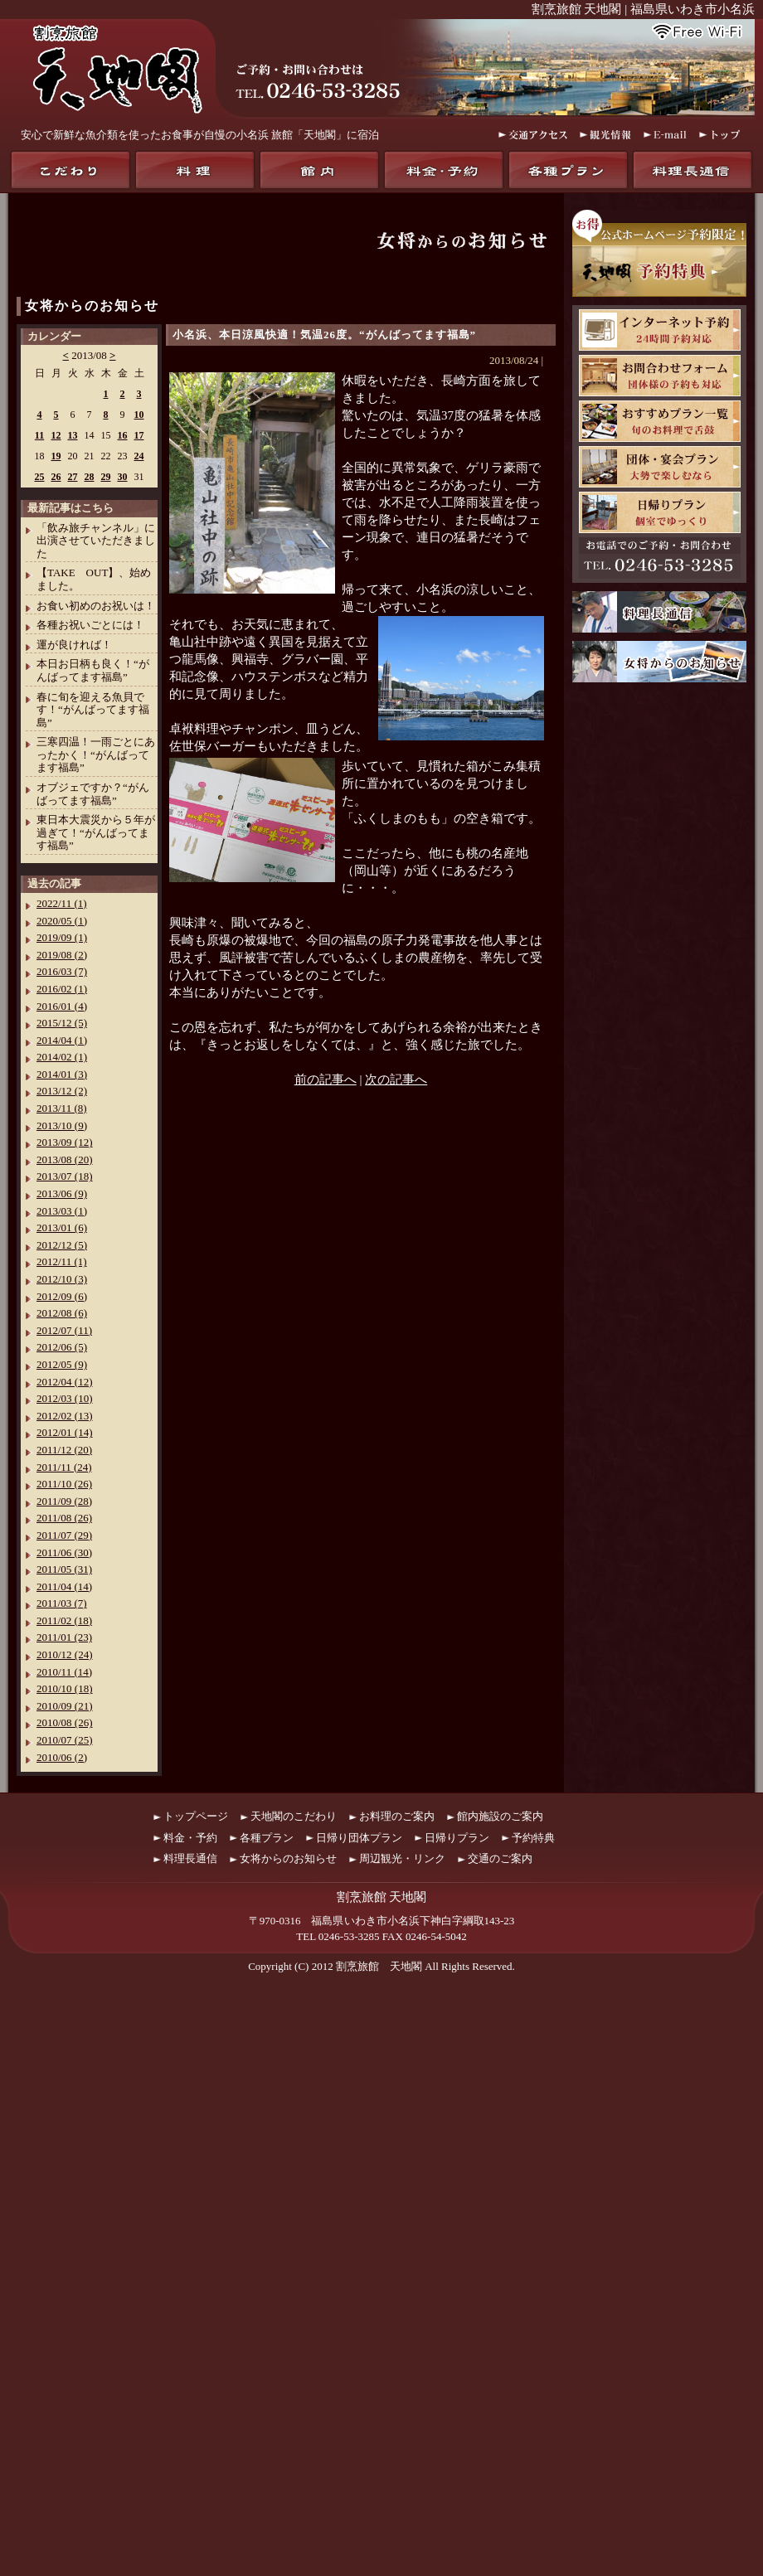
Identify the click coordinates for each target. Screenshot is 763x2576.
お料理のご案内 (397, 1816)
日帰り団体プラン (359, 1837)
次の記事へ (396, 1079)
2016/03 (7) (61, 971)
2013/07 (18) (64, 1176)
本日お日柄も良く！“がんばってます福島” (92, 670)
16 (123, 435)
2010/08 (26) (64, 1722)
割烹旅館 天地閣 (379, 1966)
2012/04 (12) (64, 1381)
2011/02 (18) (64, 1620)
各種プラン (568, 170)
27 (73, 477)
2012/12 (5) (61, 1245)
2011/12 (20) (64, 1449)
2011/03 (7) (61, 1603)
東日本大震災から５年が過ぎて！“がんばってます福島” (95, 832)
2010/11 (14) (64, 1672)
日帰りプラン (660, 512)
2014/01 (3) (61, 1074)
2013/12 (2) (61, 1090)
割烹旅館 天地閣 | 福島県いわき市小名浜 (643, 9)
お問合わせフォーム (660, 375)
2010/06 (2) (61, 1757)
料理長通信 (692, 170)
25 (40, 477)
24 (139, 456)
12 (56, 435)
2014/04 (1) (61, 1040)
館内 (319, 170)
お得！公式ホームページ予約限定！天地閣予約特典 (659, 253)
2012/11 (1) (61, 1261)
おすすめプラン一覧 (660, 421)
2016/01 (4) (61, 1006)
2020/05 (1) (61, 920)
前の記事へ (325, 1079)
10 (139, 414)
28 (90, 477)
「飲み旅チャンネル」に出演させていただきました (95, 541)
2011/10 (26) (64, 1483)
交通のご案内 (500, 1858)
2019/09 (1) (61, 937)
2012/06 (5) (61, 1347)
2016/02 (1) (61, 988)
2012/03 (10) (64, 1398)
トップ (720, 135)
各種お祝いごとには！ (90, 625)
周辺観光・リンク (402, 1858)
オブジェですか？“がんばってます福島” (92, 794)
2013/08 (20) (64, 1159)
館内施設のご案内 (500, 1816)
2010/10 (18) (64, 1688)
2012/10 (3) (61, 1279)
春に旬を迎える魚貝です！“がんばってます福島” (92, 710)
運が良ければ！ (74, 644)
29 (106, 477)
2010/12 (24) (64, 1654)
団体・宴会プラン (660, 467)
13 (73, 435)
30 (123, 477)
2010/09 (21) (64, 1706)
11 (39, 435)
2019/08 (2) (61, 954)
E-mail (665, 135)
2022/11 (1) (61, 903)
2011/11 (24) (64, 1467)
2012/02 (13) (64, 1415)
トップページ (195, 1816)
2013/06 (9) (61, 1193)
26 (56, 477)
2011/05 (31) (64, 1569)
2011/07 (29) (64, 1535)
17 (139, 435)
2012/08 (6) (61, 1313)
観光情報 (605, 135)
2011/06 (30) (64, 1552)
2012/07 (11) (64, 1330)
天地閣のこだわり (70, 170)
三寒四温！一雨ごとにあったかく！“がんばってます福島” (95, 754)
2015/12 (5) (61, 1022)
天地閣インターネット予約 (660, 330)
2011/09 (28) (64, 1501)
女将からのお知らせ (92, 305)
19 (56, 456)
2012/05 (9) (61, 1364)
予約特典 (533, 1837)
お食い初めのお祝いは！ (95, 605)
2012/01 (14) (64, 1432)
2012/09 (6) (61, 1296)
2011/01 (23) (64, 1637)
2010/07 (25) (64, 1740)
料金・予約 (444, 170)
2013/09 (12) (64, 1142)
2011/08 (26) (64, 1517)
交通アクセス (532, 135)
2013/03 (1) (61, 1211)
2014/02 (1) (61, 1056)
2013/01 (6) (61, 1227)
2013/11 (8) (61, 1108)
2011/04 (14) (64, 1586)
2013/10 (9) (61, 1125)
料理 (195, 170)
